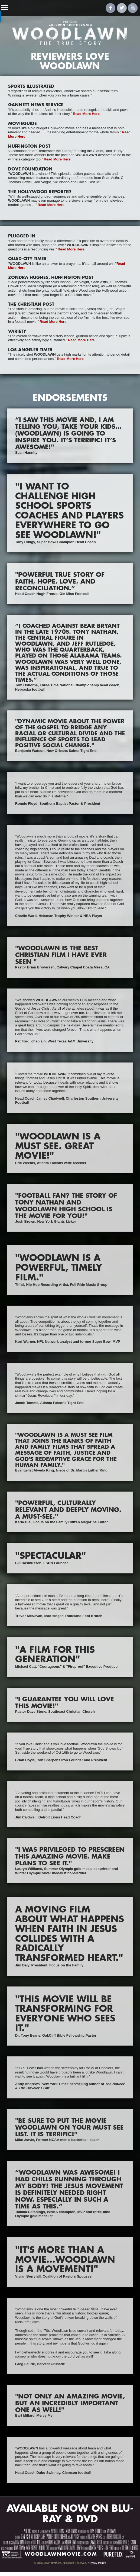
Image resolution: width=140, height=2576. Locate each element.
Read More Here (86, 114)
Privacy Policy (97, 2562)
